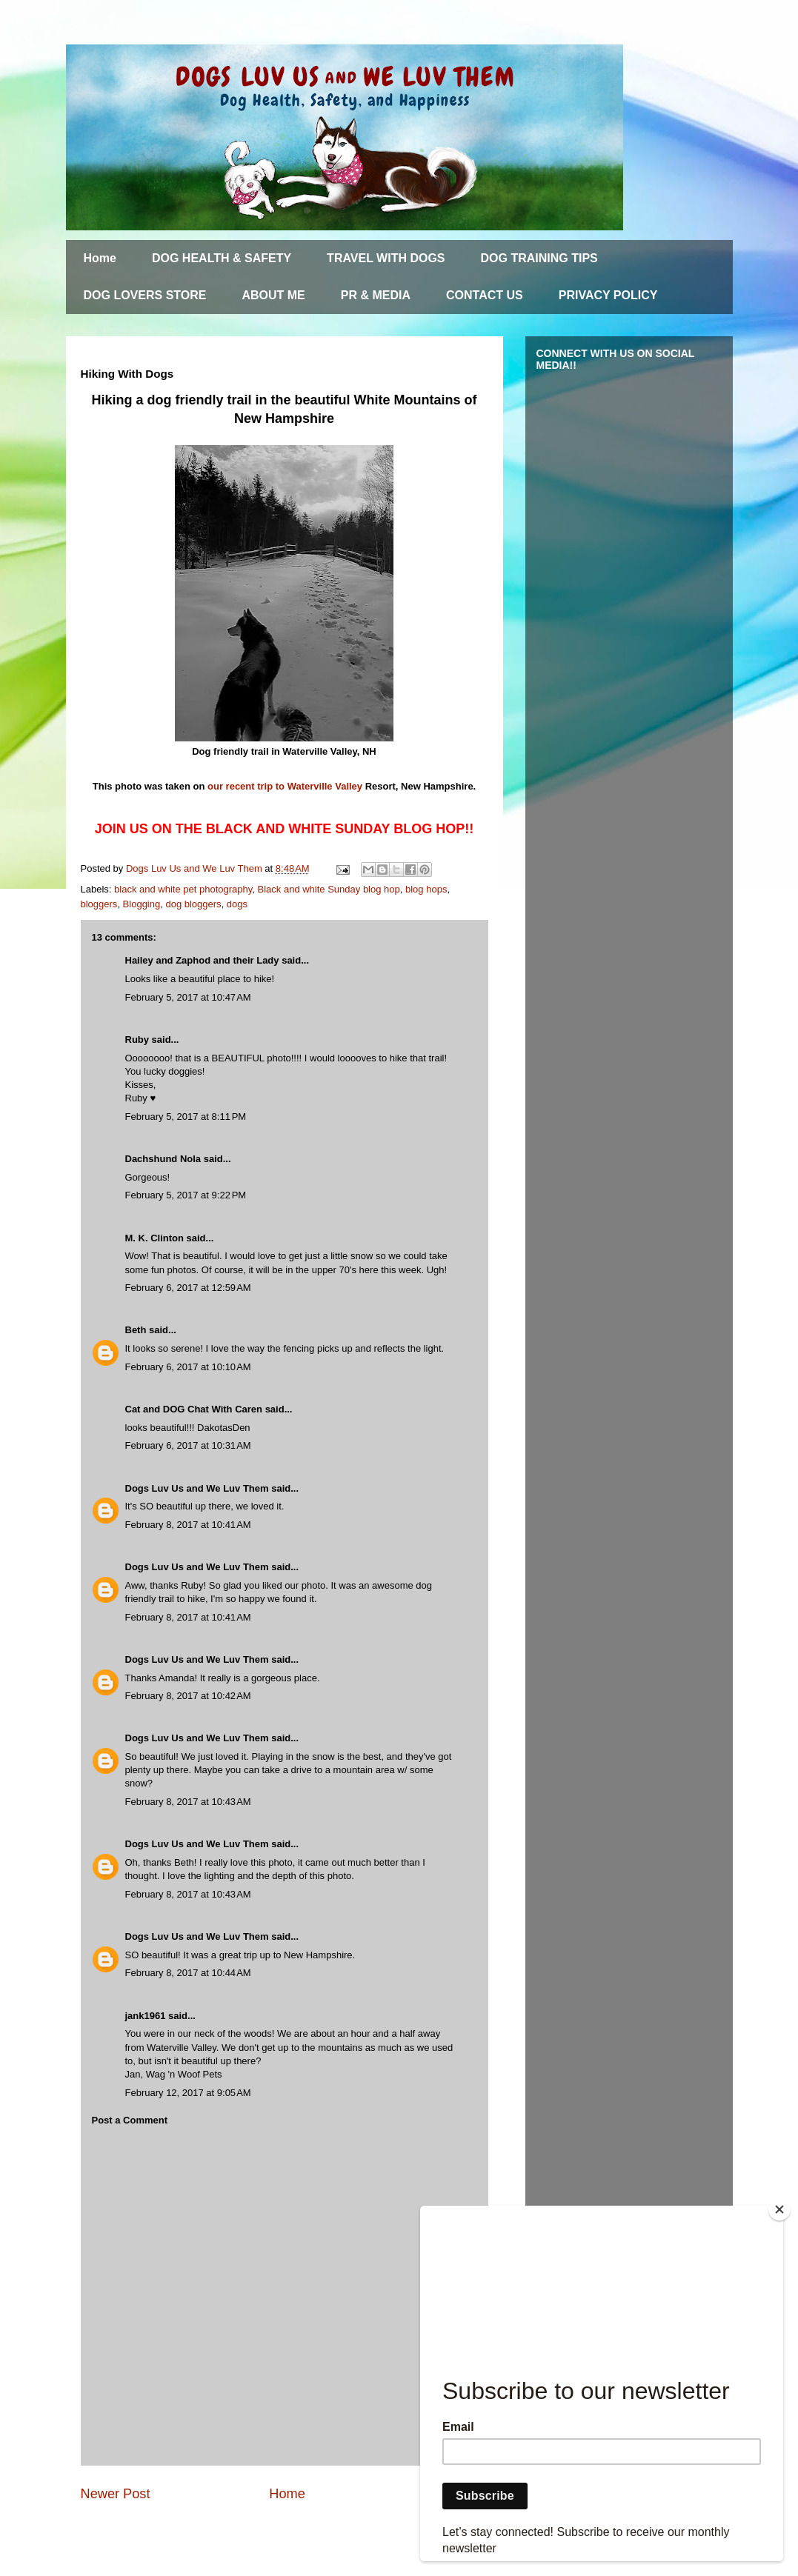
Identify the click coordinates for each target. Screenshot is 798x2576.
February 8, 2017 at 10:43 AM (188, 1801)
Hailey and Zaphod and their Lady (202, 960)
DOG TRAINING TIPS (539, 258)
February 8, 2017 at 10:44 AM (188, 1972)
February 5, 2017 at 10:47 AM (188, 997)
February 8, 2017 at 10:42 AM (188, 1695)
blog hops (426, 889)
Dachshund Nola (163, 1158)
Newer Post (115, 2493)
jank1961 (145, 2015)
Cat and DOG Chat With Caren (194, 1409)
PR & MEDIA (375, 295)
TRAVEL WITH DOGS (386, 258)
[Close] (779, 2209)
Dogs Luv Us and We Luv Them (197, 1488)
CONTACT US (484, 295)
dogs (237, 904)
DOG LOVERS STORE (145, 295)
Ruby (137, 1039)
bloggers (99, 904)
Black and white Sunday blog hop (329, 889)
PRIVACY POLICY (608, 295)
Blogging (142, 904)
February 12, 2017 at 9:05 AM (188, 2092)
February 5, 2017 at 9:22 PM (186, 1195)
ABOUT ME (273, 295)
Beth (136, 1329)
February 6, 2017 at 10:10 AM (188, 1366)
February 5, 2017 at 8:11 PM (186, 1116)
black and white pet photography (183, 889)
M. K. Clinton (154, 1238)
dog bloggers (193, 904)
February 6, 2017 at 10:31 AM (188, 1445)
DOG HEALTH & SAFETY (221, 258)
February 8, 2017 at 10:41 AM (188, 1524)
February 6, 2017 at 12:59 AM (188, 1287)
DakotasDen (223, 1427)
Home (100, 258)
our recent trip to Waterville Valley (284, 786)
